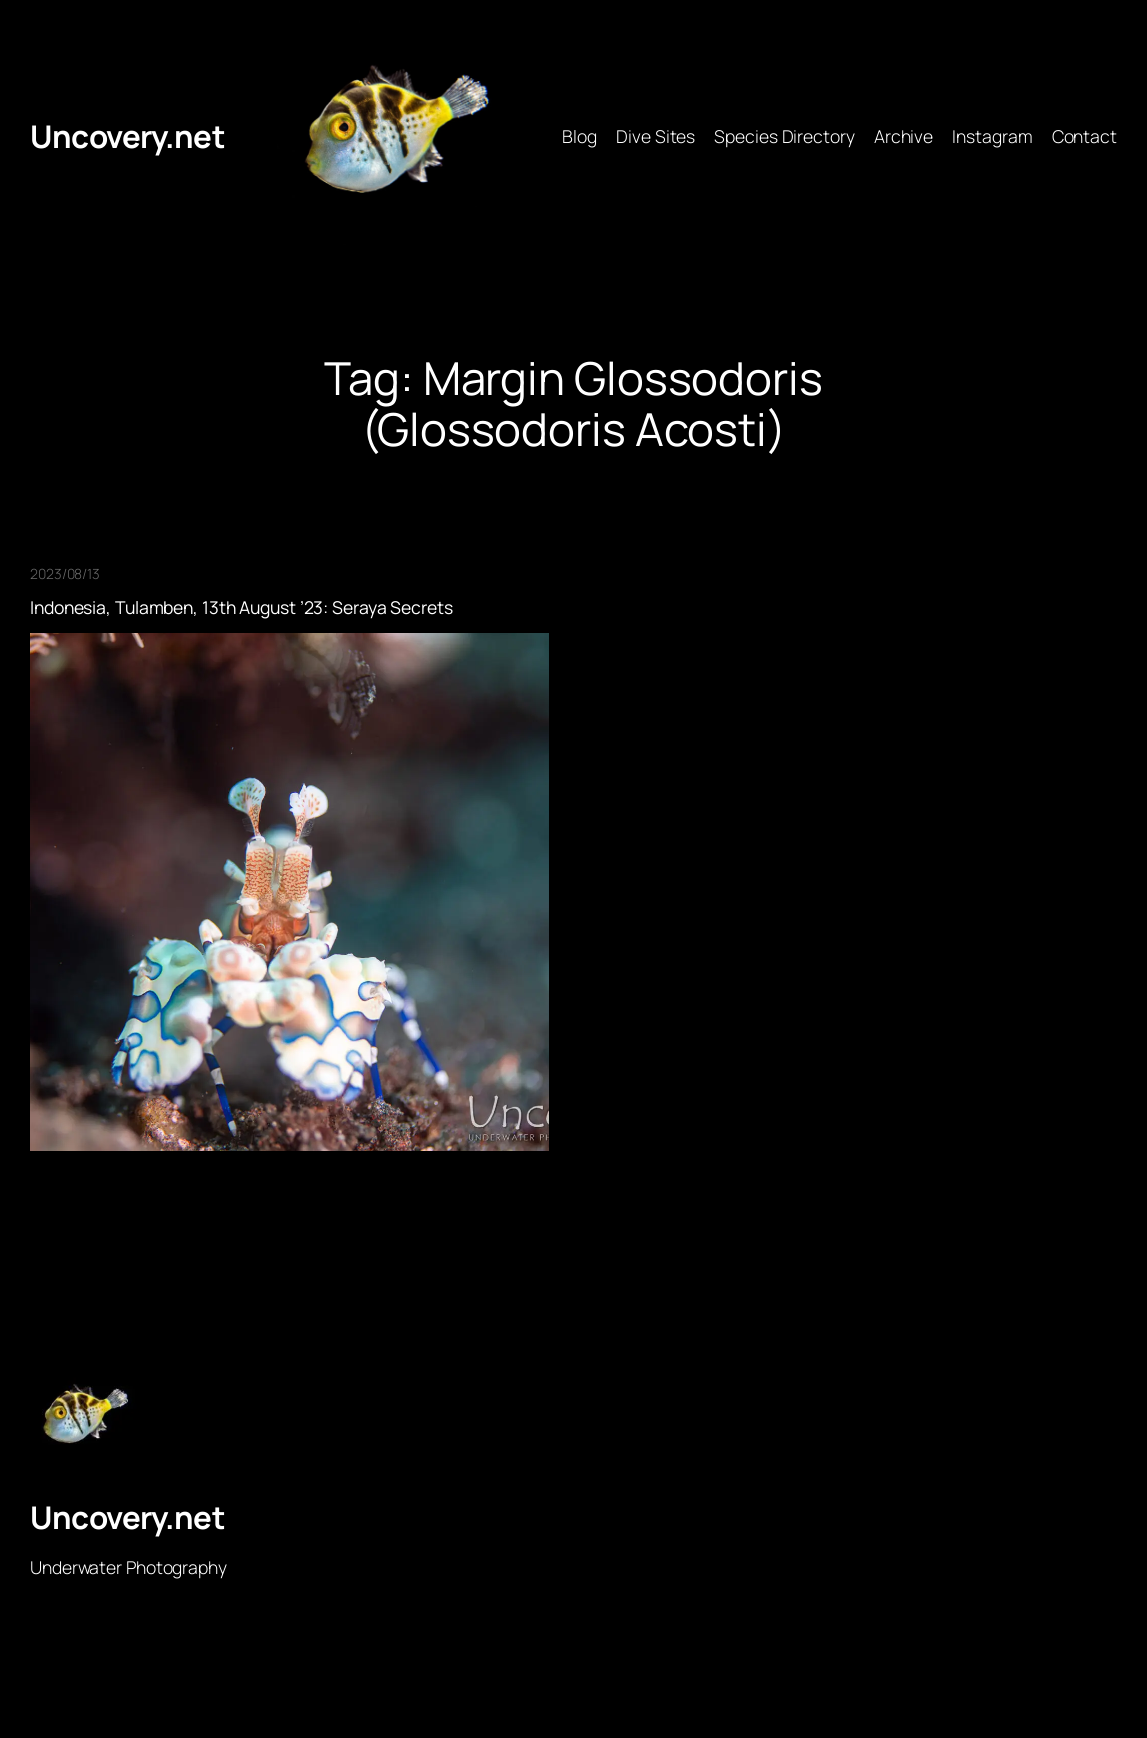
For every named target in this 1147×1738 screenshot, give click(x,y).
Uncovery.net (127, 136)
